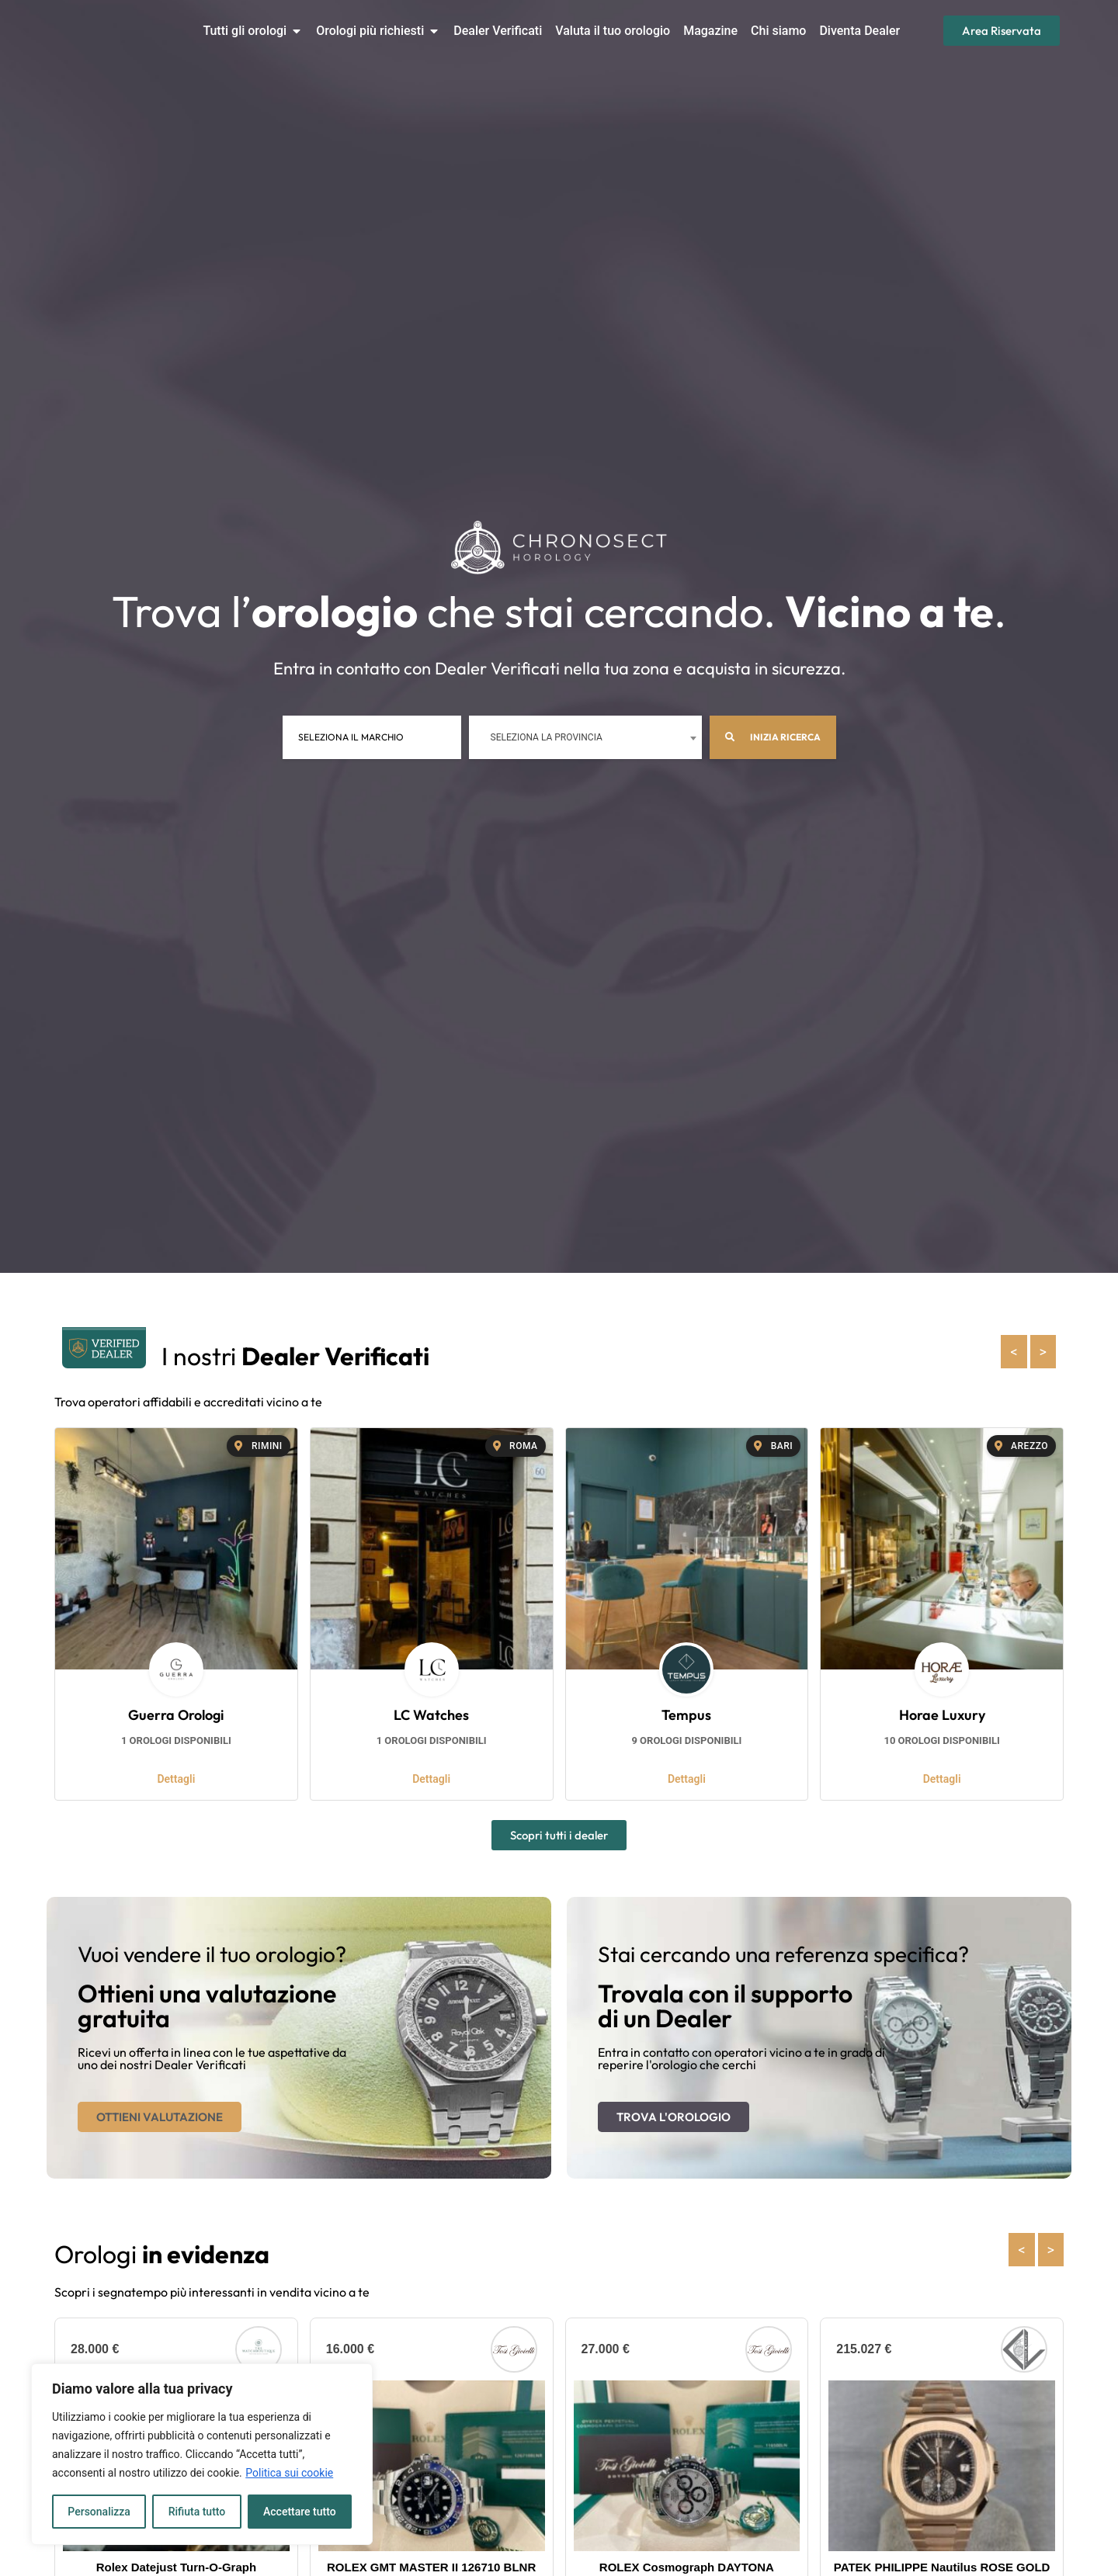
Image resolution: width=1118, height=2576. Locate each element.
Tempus (686, 1715)
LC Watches (431, 1715)
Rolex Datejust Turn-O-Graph (176, 2567)
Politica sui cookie (289, 2473)
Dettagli (176, 1779)
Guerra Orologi (176, 1715)
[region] (202, 2454)
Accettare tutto (299, 2511)
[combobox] (585, 737)
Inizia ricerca (773, 737)
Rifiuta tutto (197, 2511)
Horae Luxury (942, 1715)
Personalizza (99, 2511)
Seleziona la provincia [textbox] (546, 737)
